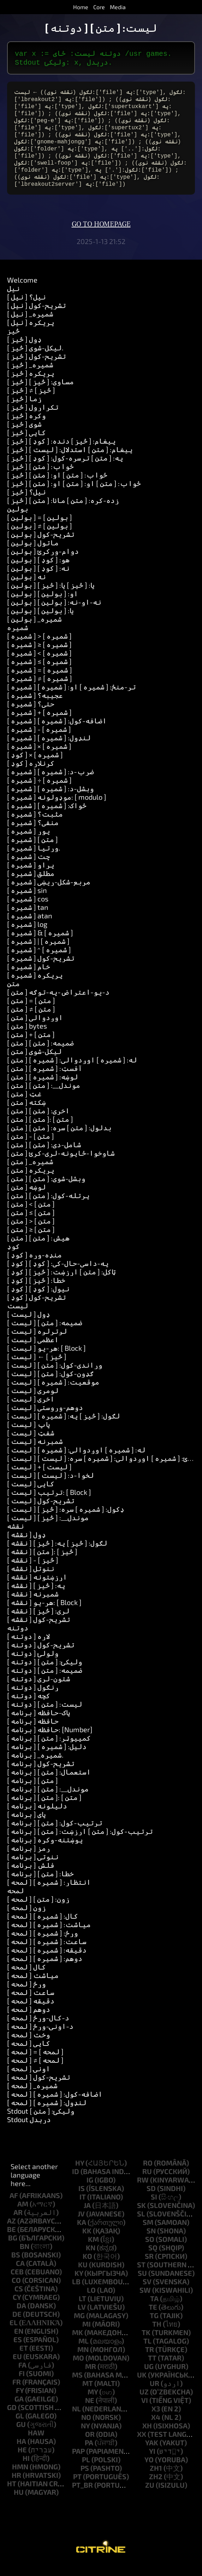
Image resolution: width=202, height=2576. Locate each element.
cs (18, 2300)
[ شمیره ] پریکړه (35, 986)
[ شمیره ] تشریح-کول (41, 969)
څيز (13, 342)
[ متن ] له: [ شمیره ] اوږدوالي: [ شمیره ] (72, 1071)
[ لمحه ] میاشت (33, 1986)
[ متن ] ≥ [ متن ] (31, 1240)
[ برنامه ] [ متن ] (32, 1791)
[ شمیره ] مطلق (30, 884)
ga (19, 2410)
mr (90, 2377)
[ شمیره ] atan (29, 927)
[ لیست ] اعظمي (33, 1350)
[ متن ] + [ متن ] (31, 1045)
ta (154, 2309)
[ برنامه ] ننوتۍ (33, 1868)
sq (153, 2259)
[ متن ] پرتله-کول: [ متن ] (48, 1206)
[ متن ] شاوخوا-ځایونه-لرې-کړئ (61, 1164)
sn (151, 2242)
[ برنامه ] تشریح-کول (41, 1774)
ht (11, 2495)
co (16, 2291)
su (142, 2284)
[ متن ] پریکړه (30, 1181)
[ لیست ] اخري (30, 1410)
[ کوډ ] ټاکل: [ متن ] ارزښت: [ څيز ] (61, 1283)
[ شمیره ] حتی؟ (30, 715)
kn (90, 2259)
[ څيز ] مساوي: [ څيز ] (40, 393)
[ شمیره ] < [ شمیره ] (39, 664)
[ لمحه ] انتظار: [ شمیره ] (49, 1893)
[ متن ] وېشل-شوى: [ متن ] (46, 1189)
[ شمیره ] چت (28, 867)
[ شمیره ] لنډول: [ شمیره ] (49, 749)
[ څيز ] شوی (24, 435)
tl (147, 2352)
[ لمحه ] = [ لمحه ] (35, 2063)
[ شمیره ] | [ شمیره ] (38, 952)
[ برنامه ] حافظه (33, 1732)
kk (86, 2242)
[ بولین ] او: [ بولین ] (42, 604)
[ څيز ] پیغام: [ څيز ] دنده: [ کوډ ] (61, 452)
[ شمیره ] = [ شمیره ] (39, 681)
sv (147, 2292)
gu (21, 2435)
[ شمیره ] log (27, 935)
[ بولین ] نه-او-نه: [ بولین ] (54, 613)
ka (81, 2233)
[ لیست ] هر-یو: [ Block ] (46, 1359)
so (149, 2250)
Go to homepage (101, 235)
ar (18, 2223)
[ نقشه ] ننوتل (30, 1579)
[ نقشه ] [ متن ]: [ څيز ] (42, 1562)
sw (145, 2301)
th (156, 2335)
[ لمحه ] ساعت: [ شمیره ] (47, 1952)
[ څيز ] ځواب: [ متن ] (40, 477)
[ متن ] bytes (27, 1037)
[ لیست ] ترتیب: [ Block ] (49, 1503)
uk (142, 2386)
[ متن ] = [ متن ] (31, 1011)
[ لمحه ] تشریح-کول (38, 2088)
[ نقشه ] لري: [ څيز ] (38, 1622)
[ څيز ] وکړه (26, 426)
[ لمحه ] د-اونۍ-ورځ (40, 2037)
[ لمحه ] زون (26, 1918)
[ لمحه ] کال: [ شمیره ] (42, 1927)
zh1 (156, 2479)
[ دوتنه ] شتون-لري (38, 1690)
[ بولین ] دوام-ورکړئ (43, 562)
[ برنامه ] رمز (28, 1859)
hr (16, 2486)
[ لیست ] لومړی (33, 1401)
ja (87, 2216)
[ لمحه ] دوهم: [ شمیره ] (44, 1969)
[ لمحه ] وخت (28, 2046)
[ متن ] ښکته (26, 1113)
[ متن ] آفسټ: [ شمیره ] (44, 1079)
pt (77, 2487)
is (81, 2199)
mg (79, 2326)
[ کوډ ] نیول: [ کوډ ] (38, 1300)
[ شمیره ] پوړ (28, 842)
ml (83, 2352)
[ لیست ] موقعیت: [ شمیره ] (53, 1393)
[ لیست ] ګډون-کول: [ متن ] (50, 1384)
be (11, 2240)
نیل (13, 299)
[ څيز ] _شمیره (30, 376)
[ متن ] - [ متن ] (30, 1147)
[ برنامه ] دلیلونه (37, 1817)
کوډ (13, 1257)
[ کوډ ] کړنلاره (30, 774)
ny (85, 2437)
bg (12, 2249)
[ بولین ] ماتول (33, 554)
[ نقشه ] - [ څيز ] (32, 1571)
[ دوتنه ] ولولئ (33, 1664)
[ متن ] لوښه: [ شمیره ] (42, 1088)
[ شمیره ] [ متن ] (32, 850)
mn (83, 2360)
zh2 (155, 2487)
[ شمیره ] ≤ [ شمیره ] (39, 672)
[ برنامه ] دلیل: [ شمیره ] (47, 1757)
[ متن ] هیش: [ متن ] (38, 1249)
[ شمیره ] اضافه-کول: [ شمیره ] (57, 732)
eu (17, 2367)
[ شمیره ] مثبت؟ (35, 825)
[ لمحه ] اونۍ (28, 2079)
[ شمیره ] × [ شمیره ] (39, 757)
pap (78, 2462)
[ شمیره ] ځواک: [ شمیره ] (47, 816)
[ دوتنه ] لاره (28, 1647)
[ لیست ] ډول (28, 1325)
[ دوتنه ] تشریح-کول (41, 1656)
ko (87, 2267)
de (17, 2325)
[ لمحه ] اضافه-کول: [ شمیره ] (54, 2105)
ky (79, 2284)
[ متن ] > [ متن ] (31, 1232)
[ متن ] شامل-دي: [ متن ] (44, 1155)
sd (151, 2199)
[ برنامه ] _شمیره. (35, 1766)
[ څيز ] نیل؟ (26, 503)
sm (148, 2233)
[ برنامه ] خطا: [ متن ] (40, 1885)
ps (85, 2479)
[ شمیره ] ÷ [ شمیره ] (39, 791)
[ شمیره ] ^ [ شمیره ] (39, 961)
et (23, 2359)
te (153, 2318)
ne (89, 2411)
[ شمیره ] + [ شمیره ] (39, 723)
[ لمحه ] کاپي (28, 2054)
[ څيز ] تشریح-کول (36, 367)
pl (86, 2471)
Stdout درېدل (29, 2130)
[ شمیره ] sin (27, 901)
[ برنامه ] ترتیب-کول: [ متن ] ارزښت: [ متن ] (80, 1842)
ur (154, 2394)
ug (149, 2377)
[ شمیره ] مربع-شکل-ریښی (48, 893)
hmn (20, 2478)
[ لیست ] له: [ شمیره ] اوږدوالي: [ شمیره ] (76, 1461)
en (18, 2342)
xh (147, 2437)
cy (17, 2308)
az (11, 2232)
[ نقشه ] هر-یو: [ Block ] (44, 1613)
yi (152, 2462)
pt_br (82, 2496)
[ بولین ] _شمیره (34, 630)
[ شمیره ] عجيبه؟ (35, 706)
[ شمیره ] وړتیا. (33, 859)
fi (22, 2384)
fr (16, 2393)
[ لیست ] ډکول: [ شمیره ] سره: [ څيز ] (65, 1520)
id (75, 2182)
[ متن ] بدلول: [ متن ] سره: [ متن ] (59, 1139)
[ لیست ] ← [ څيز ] (36, 1367)
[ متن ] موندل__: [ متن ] (43, 1096)
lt (82, 2309)
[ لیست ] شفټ (30, 1444)
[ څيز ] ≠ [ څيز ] (31, 401)
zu (149, 2496)
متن (13, 994)
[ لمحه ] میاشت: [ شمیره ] (49, 1935)
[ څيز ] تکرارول (33, 418)
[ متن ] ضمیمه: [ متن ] (40, 1054)
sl (141, 2225)
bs (15, 2266)
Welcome (22, 291)
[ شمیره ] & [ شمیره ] (40, 944)
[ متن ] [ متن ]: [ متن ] (40, 1130)
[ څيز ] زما (24, 409)
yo (149, 2471)
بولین (17, 520)
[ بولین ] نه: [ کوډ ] (38, 579)
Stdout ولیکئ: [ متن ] (41, 2122)
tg (154, 2326)
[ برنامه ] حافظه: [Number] (50, 1740)
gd (12, 2418)
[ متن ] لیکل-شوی (34, 1062)
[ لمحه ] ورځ (26, 1995)
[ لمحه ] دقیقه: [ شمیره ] (47, 1961)
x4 (155, 2428)
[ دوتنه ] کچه (28, 1706)
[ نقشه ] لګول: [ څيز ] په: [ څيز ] (57, 1554)
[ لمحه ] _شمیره (32, 2096)
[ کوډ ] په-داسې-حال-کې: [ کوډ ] (58, 1274)
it (82, 2208)
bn (24, 2257)
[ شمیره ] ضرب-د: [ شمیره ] (50, 782)
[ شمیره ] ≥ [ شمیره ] (39, 655)
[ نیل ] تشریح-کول (36, 316)
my (93, 2403)
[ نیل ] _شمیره (30, 325)
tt (152, 2369)
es (17, 2350)
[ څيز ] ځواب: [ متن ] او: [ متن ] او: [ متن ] (74, 494)
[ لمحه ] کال (26, 1978)
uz (144, 2403)
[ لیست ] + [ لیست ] (39, 1478)
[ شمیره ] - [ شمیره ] (39, 740)
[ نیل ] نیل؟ (26, 308)
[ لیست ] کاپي (30, 1495)
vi (144, 2411)
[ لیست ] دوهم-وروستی (45, 1418)
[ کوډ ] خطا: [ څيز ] (36, 1291)
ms (77, 2386)
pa (89, 2454)
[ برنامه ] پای (26, 1825)
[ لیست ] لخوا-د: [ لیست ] (50, 1486)
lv (82, 2318)
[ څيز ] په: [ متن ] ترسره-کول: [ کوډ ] (65, 469)
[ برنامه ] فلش (30, 1876)
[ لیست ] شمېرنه (35, 1452)
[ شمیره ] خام (28, 977)
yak (151, 2454)
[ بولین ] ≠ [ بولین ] (39, 537)
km (93, 2250)
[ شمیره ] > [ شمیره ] (39, 647)
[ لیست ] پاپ (28, 1435)
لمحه (15, 1901)
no (86, 2428)
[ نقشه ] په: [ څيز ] (36, 1596)
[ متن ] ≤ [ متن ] (31, 1223)
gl (20, 2427)
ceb (17, 2283)
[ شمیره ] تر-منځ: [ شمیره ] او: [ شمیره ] (71, 698)
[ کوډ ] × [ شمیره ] (35, 766)
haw (36, 2444)
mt (87, 2394)
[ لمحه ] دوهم (28, 2020)
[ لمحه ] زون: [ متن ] (38, 1910)
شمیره (17, 638)
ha (21, 2452)
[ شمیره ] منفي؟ (33, 833)
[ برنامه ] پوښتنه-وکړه (45, 1851)
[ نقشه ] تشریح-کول (38, 1630)
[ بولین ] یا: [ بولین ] (40, 621)
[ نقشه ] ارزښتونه (37, 1588)
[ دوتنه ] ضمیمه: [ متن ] (44, 1681)
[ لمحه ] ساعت (30, 2003)
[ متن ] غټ (24, 1105)
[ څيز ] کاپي (26, 443)
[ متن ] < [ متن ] (31, 1215)
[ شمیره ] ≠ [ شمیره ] (39, 689)
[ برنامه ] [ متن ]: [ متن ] (44, 1808)
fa (22, 2376)
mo (78, 2369)
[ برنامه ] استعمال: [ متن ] (49, 1783)
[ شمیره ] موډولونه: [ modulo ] (56, 808)
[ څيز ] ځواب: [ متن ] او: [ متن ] (57, 486)
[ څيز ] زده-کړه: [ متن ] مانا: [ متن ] (63, 511)
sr (149, 2267)
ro (148, 2174)
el (14, 2333)
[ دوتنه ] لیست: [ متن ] (44, 1715)
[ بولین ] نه (26, 588)
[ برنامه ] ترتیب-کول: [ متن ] (54, 1834)
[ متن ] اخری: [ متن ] (38, 1122)
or (90, 2445)
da (21, 2317)
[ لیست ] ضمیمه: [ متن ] (44, 1334)
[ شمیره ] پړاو (30, 876)
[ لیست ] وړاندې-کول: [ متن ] (54, 1376)
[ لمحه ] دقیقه (30, 2012)
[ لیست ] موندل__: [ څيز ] (48, 1528)
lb (76, 2292)
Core (99, 7)
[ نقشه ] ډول (26, 1545)
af (14, 2206)
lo (91, 2301)
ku (83, 2276)
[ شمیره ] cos (27, 910)
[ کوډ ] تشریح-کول (36, 1308)
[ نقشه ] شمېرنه (33, 1605)
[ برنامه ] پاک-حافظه (38, 1723)
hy (79, 2174)
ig (90, 2191)
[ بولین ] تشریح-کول (41, 545)
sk (141, 2216)
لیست (17, 1317)
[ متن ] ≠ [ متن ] (31, 1020)
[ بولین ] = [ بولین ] (39, 528)
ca (20, 2274)
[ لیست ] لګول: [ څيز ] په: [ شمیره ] (63, 1427)
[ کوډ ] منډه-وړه (34, 1266)
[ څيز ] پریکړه (30, 384)
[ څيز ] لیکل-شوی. (35, 359)
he (22, 2461)
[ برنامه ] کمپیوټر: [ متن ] (49, 1749)
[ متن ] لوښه (26, 1198)
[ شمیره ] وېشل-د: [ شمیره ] (50, 799)
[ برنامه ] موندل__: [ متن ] (48, 1800)
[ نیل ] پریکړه (30, 333)
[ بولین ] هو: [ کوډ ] (38, 571)
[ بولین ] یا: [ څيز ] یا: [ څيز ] (51, 596)
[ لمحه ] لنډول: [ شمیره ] (47, 2113)
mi (86, 2335)
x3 (156, 2420)
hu (19, 2503)
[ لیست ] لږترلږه (37, 1342)
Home (80, 7)
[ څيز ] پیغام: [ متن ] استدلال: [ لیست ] (70, 460)
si (154, 2208)
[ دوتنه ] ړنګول (33, 1698)
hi (26, 2469)
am (22, 2215)
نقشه (15, 1537)
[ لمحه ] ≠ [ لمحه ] (35, 2071)
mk (77, 2343)
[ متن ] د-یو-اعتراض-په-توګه (58, 1003)
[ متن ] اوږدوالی (35, 1028)
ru (147, 2182)
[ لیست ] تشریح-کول (41, 1512)
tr (149, 2360)
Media (118, 7)
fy (20, 2401)
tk (146, 2343)
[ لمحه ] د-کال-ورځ (38, 2029)
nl (76, 2420)
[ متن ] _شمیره (30, 1172)
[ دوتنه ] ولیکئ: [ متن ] (44, 1673)
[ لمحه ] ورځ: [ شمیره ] (42, 1944)
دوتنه (17, 1639)
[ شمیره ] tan (27, 918)
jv (81, 2225)
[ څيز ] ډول (24, 350)
